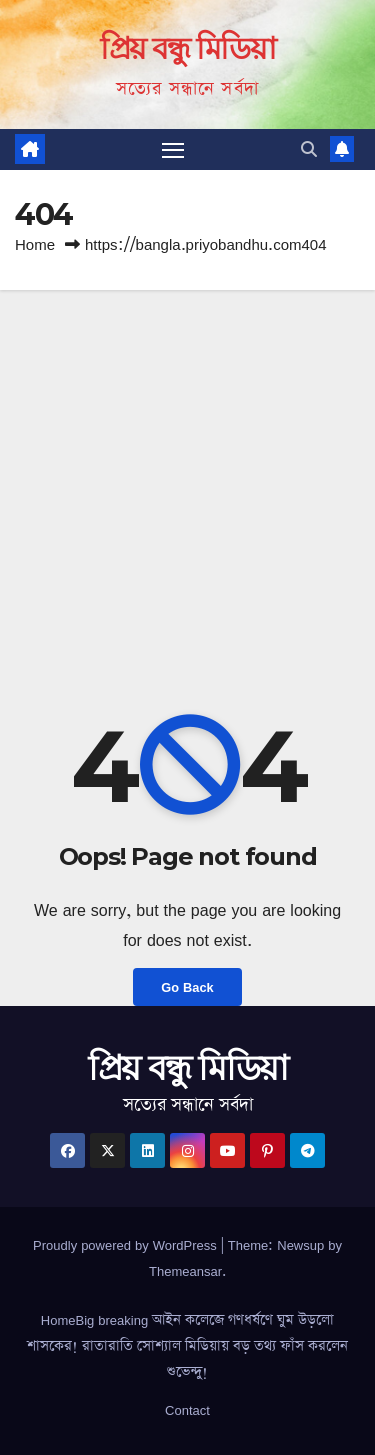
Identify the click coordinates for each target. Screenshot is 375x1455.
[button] (309, 149)
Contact (187, 1410)
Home (35, 244)
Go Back (187, 987)
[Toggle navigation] (173, 150)
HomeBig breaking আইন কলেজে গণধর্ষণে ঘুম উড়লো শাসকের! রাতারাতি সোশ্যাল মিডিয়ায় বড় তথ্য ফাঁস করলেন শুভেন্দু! (187, 1346)
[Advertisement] (187, 487)
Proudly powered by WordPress (127, 1245)
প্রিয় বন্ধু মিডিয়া (187, 48)
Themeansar (185, 1271)
